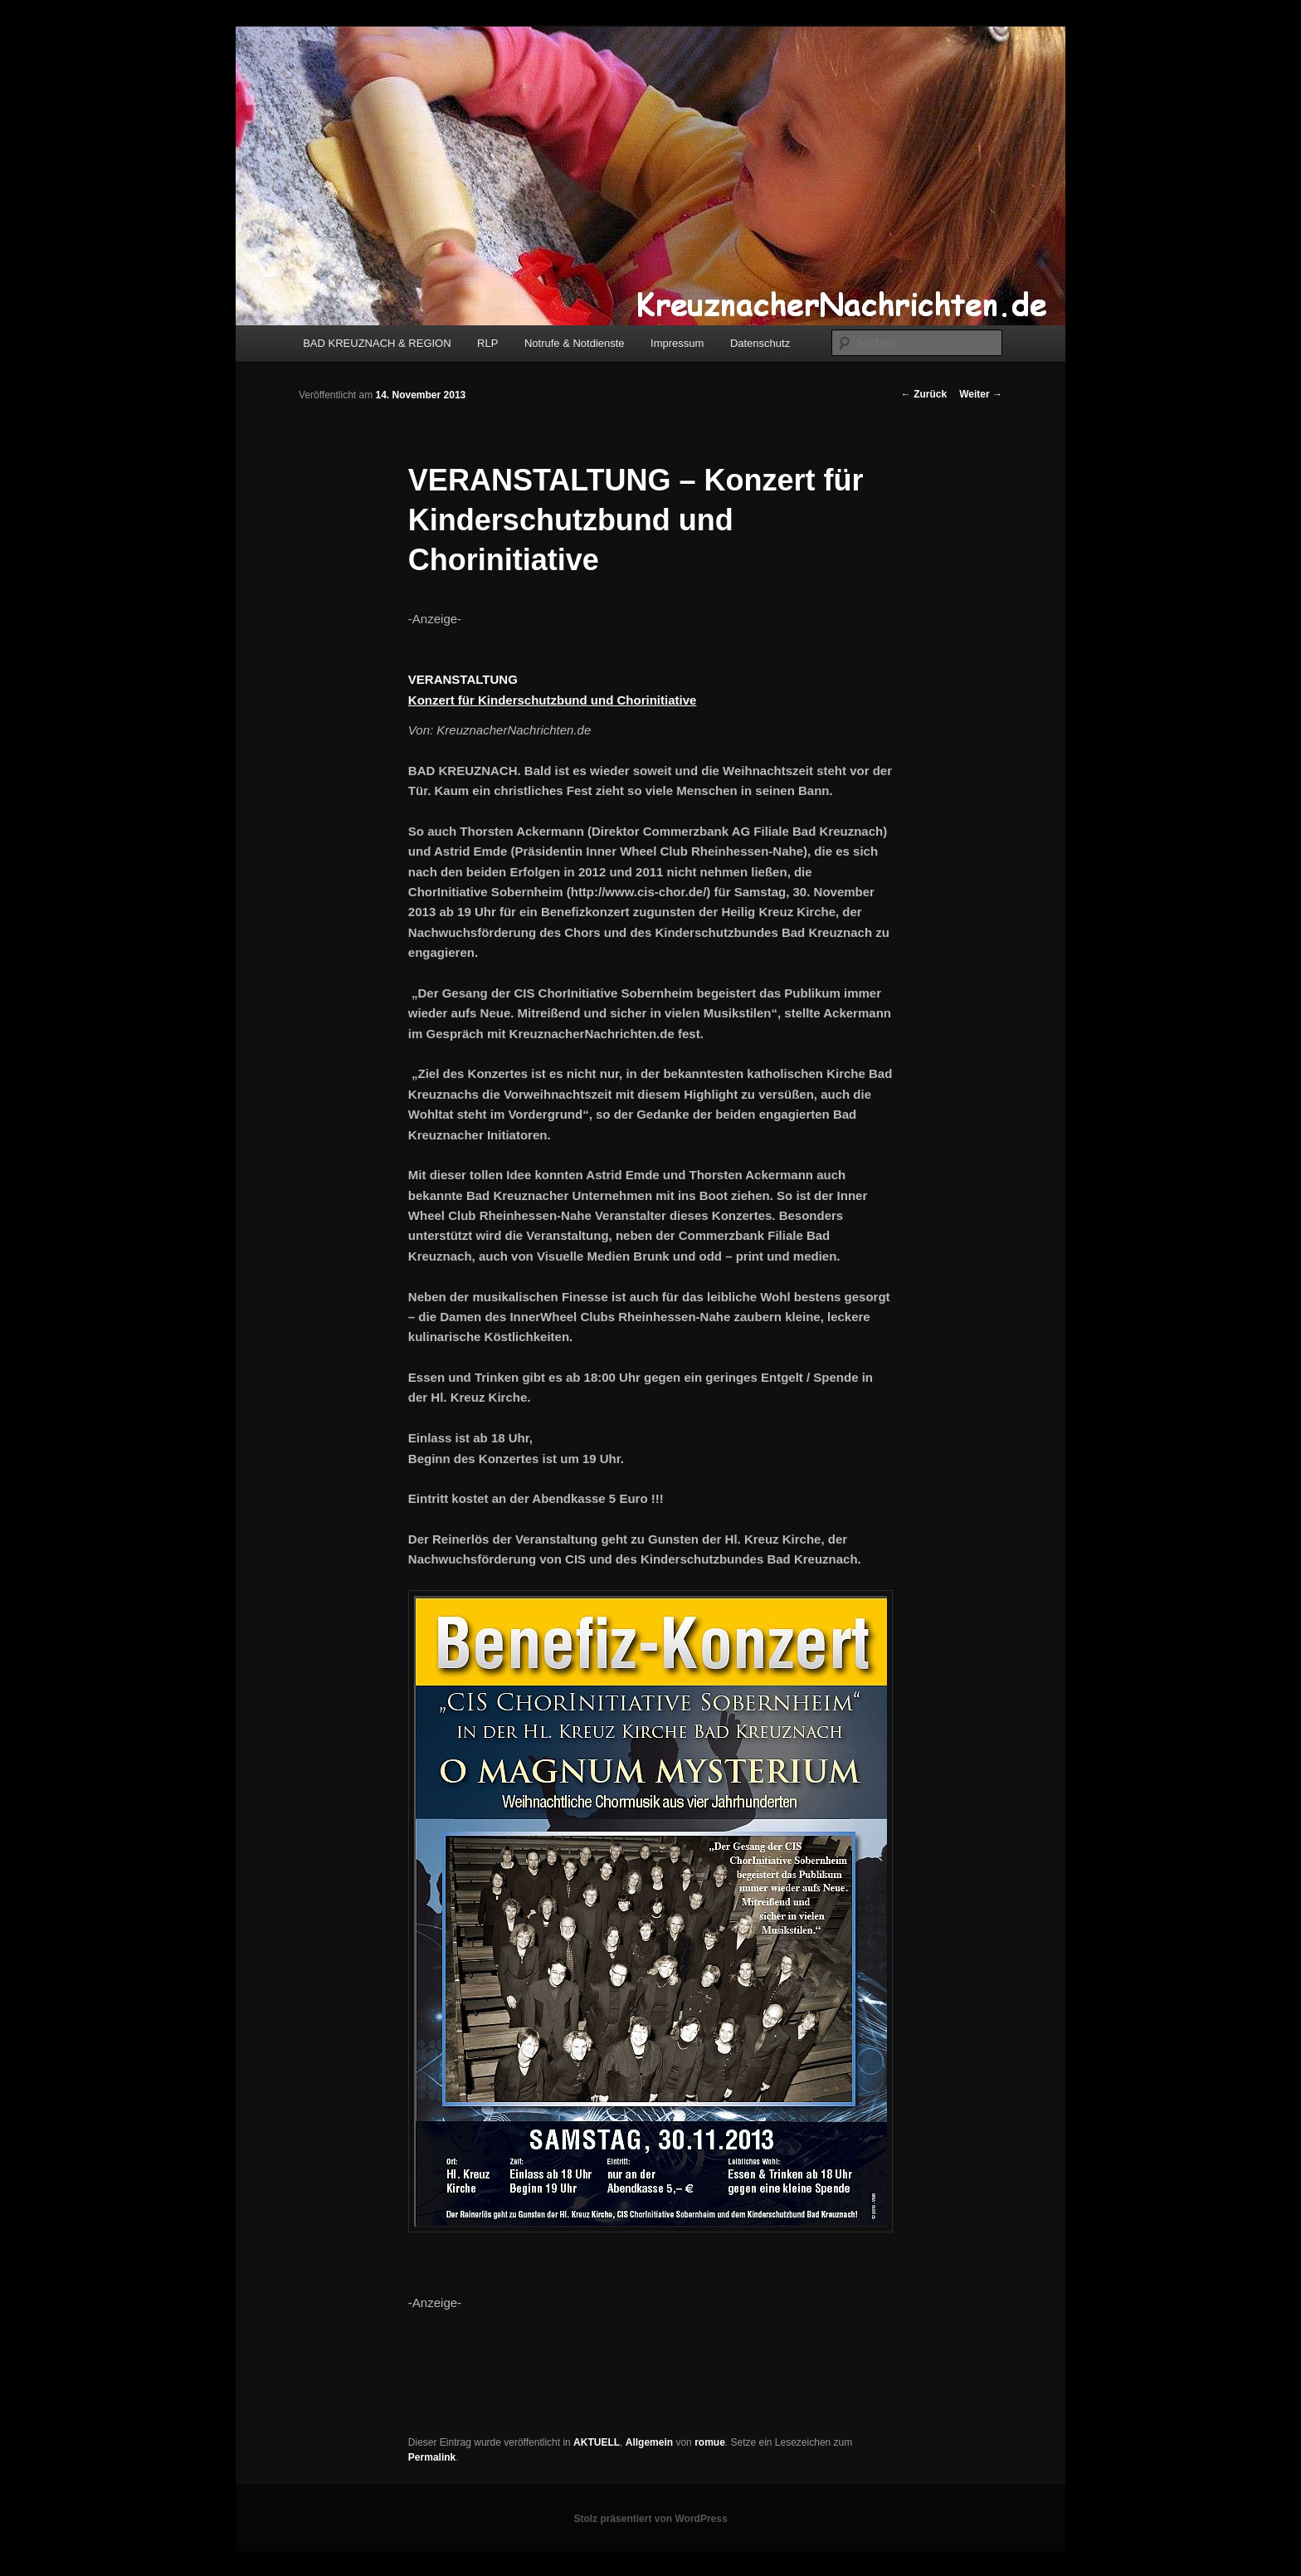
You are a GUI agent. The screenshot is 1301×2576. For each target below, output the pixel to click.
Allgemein (649, 2442)
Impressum (677, 343)
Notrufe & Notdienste (574, 343)
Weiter (980, 394)
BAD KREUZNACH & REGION (377, 343)
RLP (487, 343)
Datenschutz (760, 343)
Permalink (432, 2457)
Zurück (924, 394)
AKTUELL (596, 2442)
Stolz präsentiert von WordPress (650, 2519)
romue (709, 2442)
